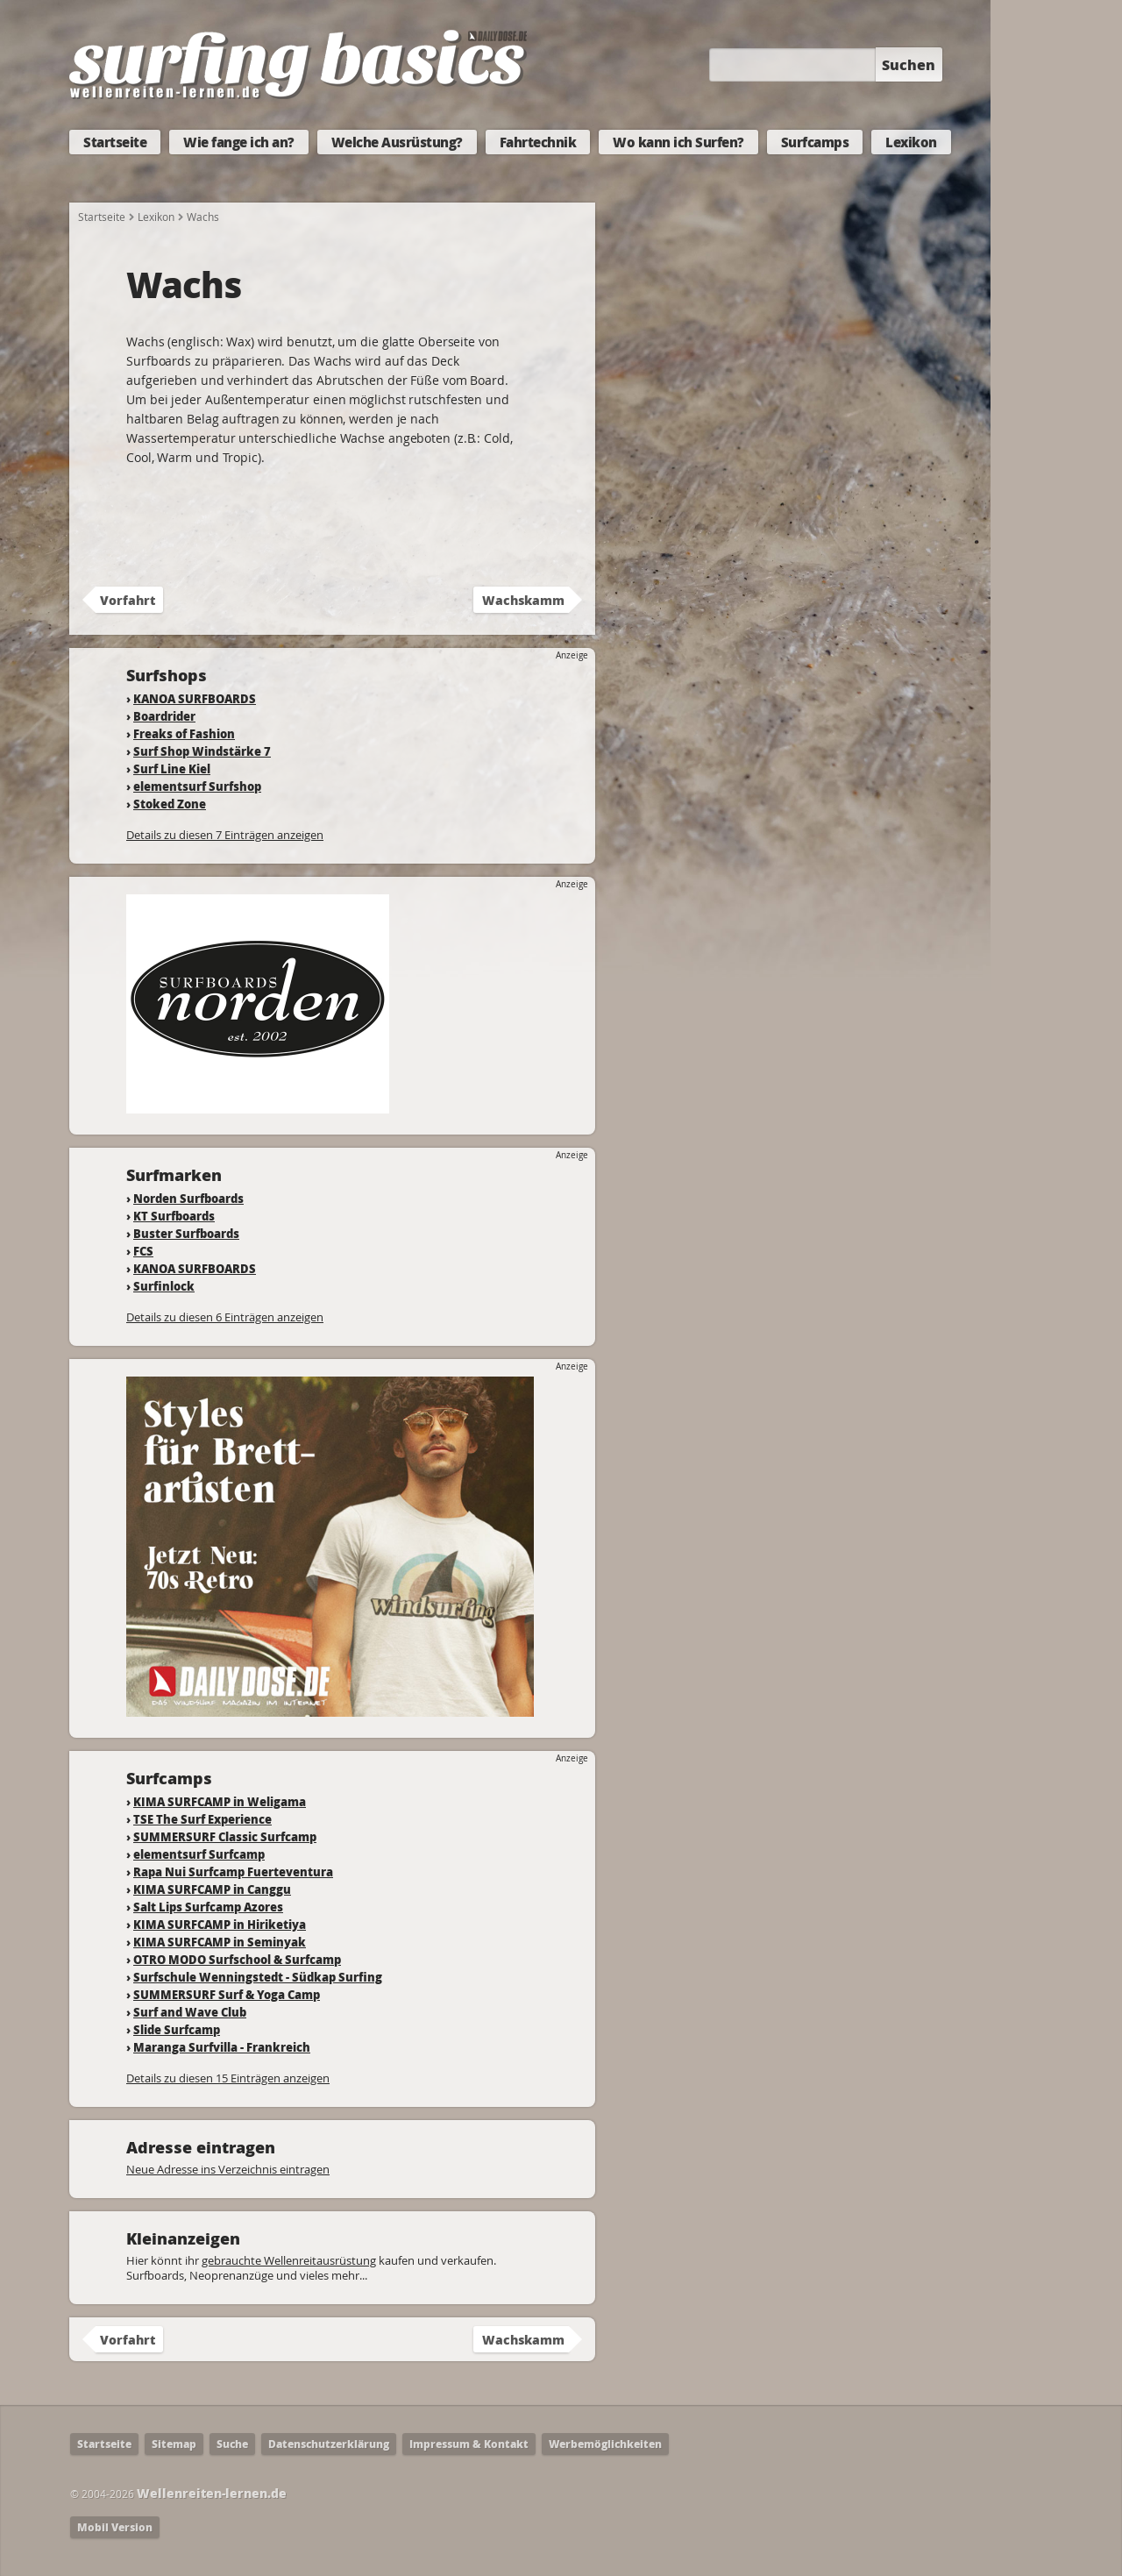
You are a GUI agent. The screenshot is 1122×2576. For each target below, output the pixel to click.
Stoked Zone (169, 803)
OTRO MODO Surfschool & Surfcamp (237, 1959)
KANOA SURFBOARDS (194, 698)
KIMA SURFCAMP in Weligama (219, 1801)
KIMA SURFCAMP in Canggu (212, 1889)
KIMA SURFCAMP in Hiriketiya (219, 1924)
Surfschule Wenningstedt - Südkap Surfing (257, 1976)
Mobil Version (115, 2527)
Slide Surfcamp (176, 2029)
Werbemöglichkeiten (605, 2444)
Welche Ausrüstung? (397, 142)
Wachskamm (523, 599)
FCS (143, 1250)
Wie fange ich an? (239, 142)
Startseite (114, 142)
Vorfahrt (127, 599)
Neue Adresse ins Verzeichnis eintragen (228, 2169)
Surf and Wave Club (189, 2011)
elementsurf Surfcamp (199, 1854)
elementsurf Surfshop (197, 786)
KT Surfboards (174, 1215)
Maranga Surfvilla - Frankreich (221, 2047)
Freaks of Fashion (184, 733)
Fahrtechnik (538, 142)
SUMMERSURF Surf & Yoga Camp (226, 1994)
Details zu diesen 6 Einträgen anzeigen (224, 1317)
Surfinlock (164, 1285)
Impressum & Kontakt (469, 2444)
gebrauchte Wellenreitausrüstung (289, 2260)
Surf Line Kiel (171, 768)
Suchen (908, 64)
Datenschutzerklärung (328, 2444)
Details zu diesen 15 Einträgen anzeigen (228, 2078)
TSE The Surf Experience (202, 1819)
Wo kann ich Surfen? (678, 142)
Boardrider (164, 716)
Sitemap (174, 2444)
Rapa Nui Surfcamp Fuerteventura (233, 1871)
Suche (232, 2444)
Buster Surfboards (186, 1233)
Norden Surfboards (188, 1198)
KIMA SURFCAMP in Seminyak (219, 1941)
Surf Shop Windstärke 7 (202, 751)
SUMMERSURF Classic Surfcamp (224, 1836)
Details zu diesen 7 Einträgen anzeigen (224, 835)
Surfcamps (815, 142)
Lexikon (911, 142)
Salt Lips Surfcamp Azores (208, 1906)
